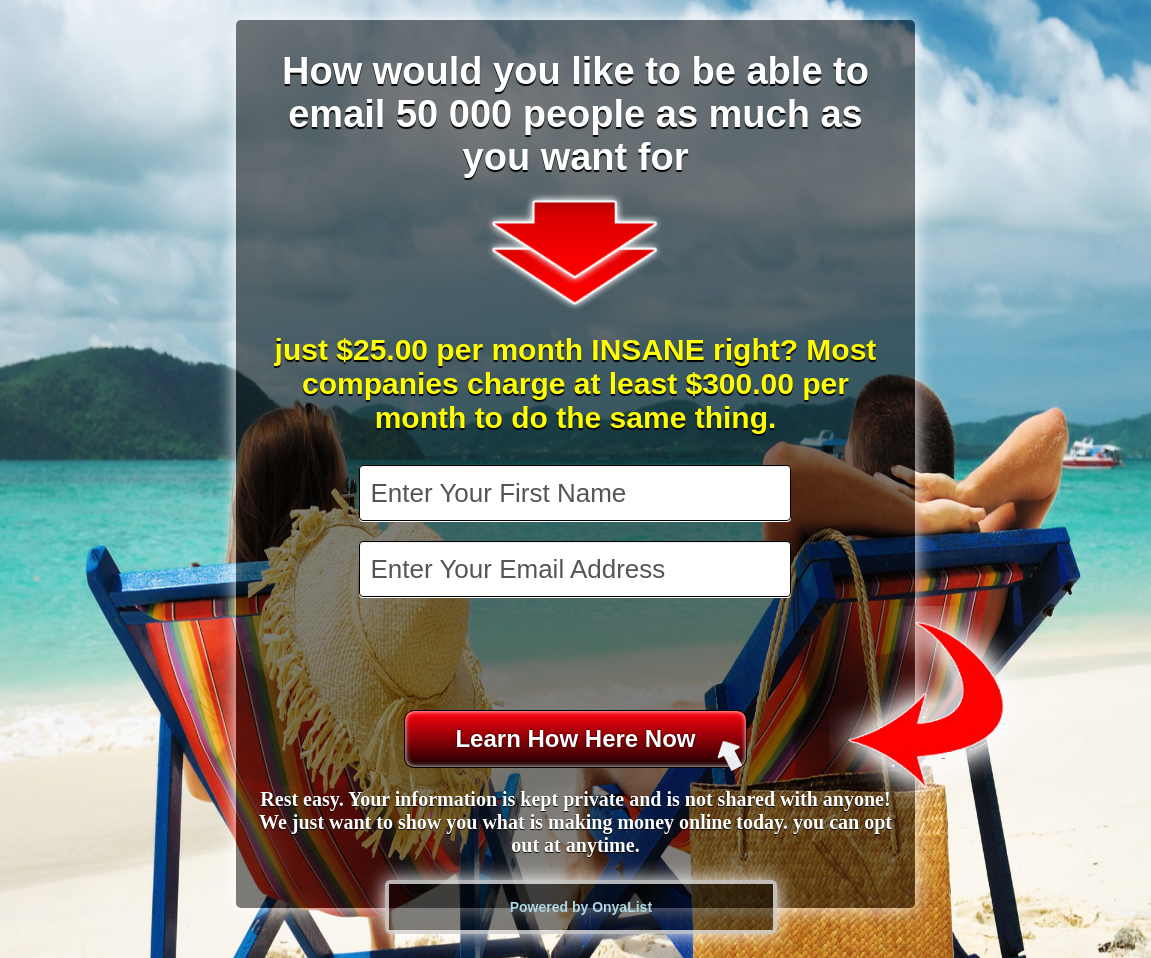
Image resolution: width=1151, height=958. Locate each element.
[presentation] (577, 656)
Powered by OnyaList (581, 907)
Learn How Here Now (598, 746)
